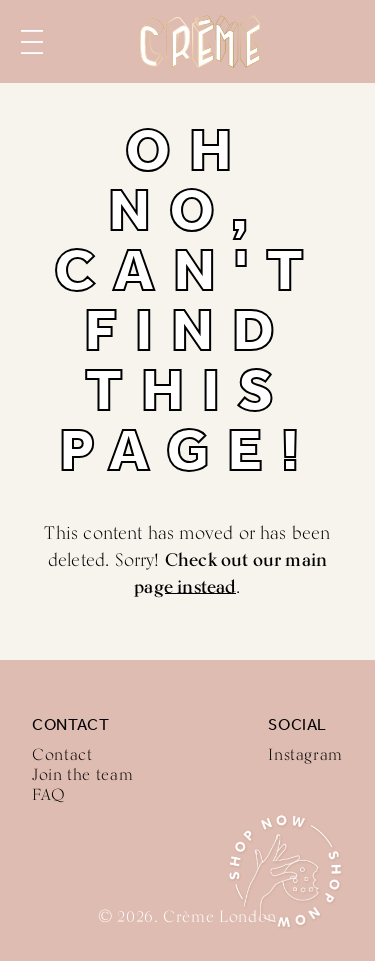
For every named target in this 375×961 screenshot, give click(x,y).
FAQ (49, 794)
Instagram (305, 754)
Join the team (82, 774)
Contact (62, 754)
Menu (32, 42)
